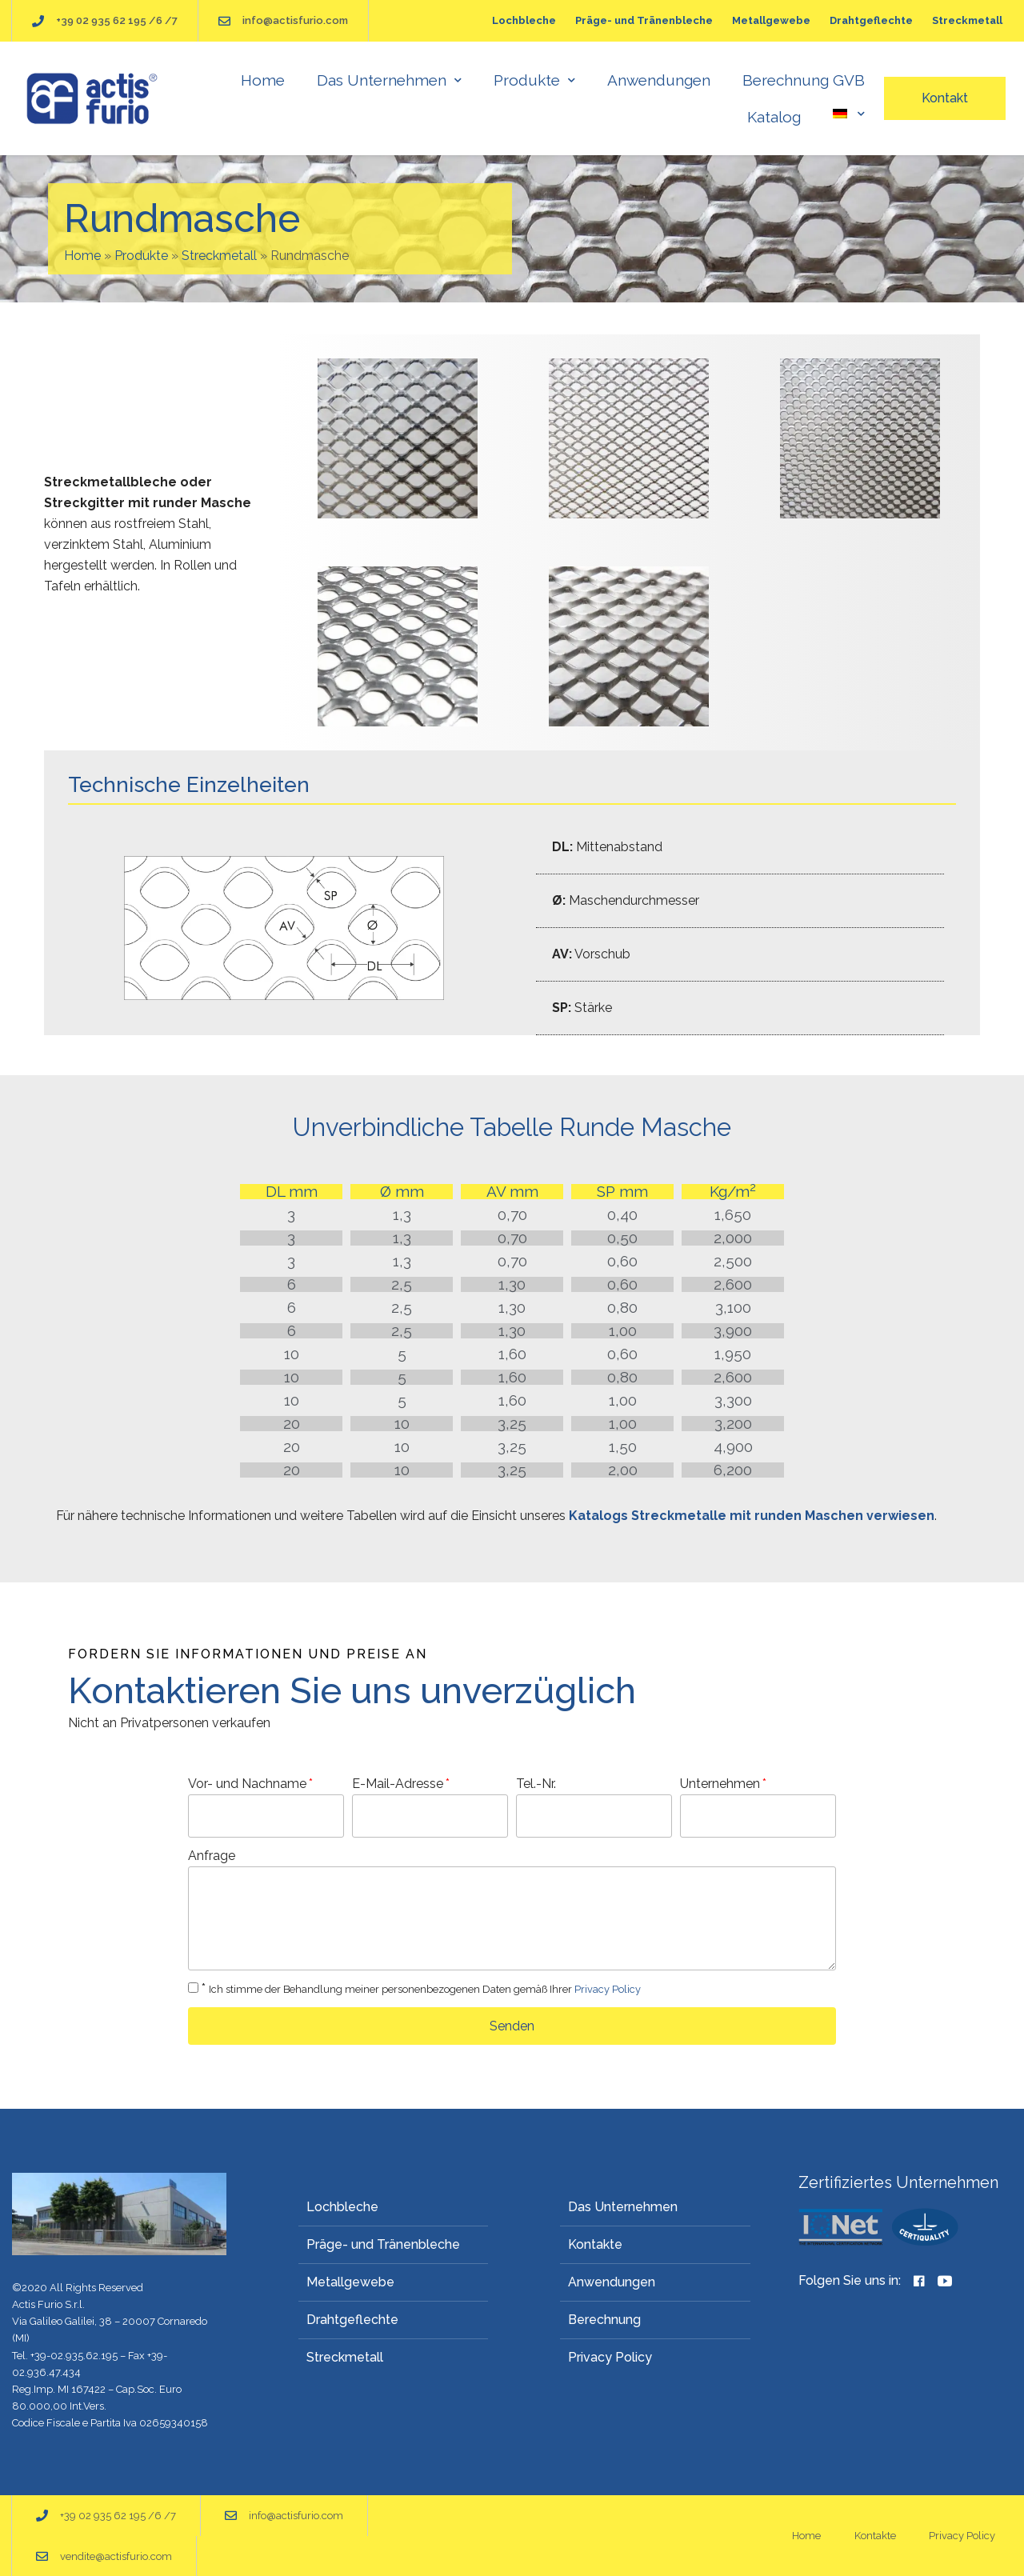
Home (263, 80)
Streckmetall (967, 20)
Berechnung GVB (803, 80)
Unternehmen (720, 1783)
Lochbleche (524, 20)
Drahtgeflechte (871, 20)
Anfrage (211, 1855)
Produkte (534, 80)
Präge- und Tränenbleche (644, 20)
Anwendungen (658, 80)
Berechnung (604, 2319)
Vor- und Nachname (247, 1783)
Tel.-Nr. (536, 1783)
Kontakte (595, 2244)
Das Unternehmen (389, 80)
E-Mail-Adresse (397, 1783)
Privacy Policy (607, 1989)
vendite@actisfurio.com (116, 2556)
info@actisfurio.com (295, 20)
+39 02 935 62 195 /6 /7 (117, 20)
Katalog (774, 117)
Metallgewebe (771, 20)
